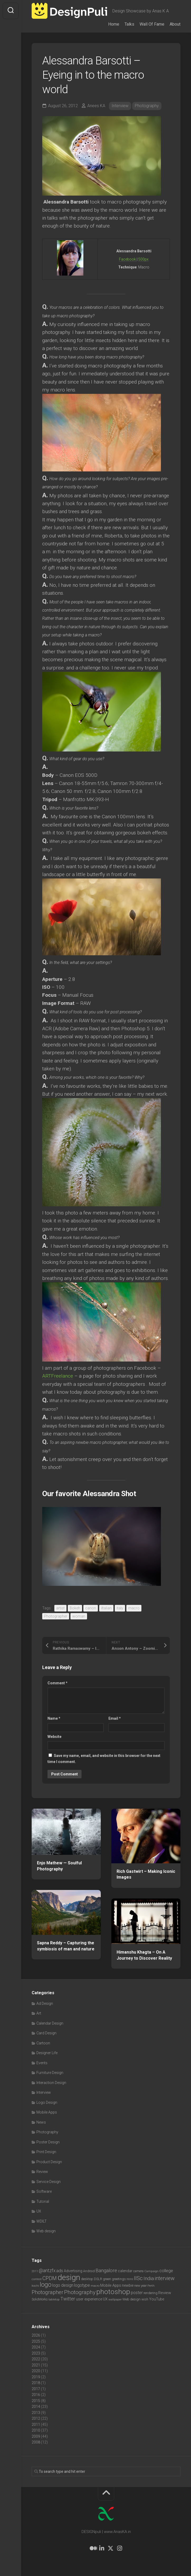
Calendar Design (49, 2023)
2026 (36, 2335)
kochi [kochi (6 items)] (35, 2285)
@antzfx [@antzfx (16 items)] (47, 2270)
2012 (36, 2418)
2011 (36, 2424)
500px (143, 259)
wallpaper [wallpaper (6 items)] (115, 2299)
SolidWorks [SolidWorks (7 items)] (40, 2299)
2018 (36, 2383)
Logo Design (46, 2102)
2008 (36, 2442)
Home (113, 24)
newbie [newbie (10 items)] (127, 2285)
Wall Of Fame (152, 24)
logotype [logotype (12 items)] (82, 2285)
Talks (129, 24)
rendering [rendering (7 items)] (150, 2293)
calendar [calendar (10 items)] (125, 2270)
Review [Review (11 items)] (164, 2292)
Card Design (46, 2033)
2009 (36, 2436)
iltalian (106, 1608)
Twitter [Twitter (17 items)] (67, 2298)
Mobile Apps (46, 2112)
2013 (36, 2412)
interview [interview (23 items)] (165, 2278)
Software (44, 2191)
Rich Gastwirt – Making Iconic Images (146, 1874)
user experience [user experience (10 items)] (89, 2299)
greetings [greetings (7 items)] (119, 2279)
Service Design (48, 2182)
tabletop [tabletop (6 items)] (54, 2299)
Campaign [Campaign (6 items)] (151, 2271)
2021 (36, 2365)
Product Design (49, 2162)
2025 (36, 2341)
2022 (36, 2359)
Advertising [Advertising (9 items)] (73, 2271)
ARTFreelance (57, 1376)
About (175, 24)
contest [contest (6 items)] (37, 2279)
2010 (36, 2430)
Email (114, 1718)
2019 (36, 2377)
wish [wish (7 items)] (144, 2299)
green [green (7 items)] (107, 2279)
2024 (36, 2347)
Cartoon (43, 2043)
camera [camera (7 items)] (138, 2271)
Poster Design (48, 2142)
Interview (120, 105)
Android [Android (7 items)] (89, 2271)
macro (134, 1608)
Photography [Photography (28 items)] (80, 2292)
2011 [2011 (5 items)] (35, 2271)
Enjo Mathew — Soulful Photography (59, 1865)
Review (42, 2171)
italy (120, 1608)
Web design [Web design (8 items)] (131, 2299)
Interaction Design (51, 2083)
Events (41, 2063)
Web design (46, 2231)
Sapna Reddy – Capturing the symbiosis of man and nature (65, 1945)
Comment (57, 1683)
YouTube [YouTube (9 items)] (156, 2299)
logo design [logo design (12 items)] (62, 2285)
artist (60, 1608)
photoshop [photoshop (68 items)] (113, 2291)
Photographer (55, 1616)
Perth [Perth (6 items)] (151, 2285)
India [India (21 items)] (149, 2278)
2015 (36, 2401)
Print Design (46, 2152)
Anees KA (96, 105)
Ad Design (44, 2003)
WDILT (41, 2221)
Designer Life (47, 2053)
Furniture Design (49, 2073)
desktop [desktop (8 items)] (87, 2279)
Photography (147, 105)
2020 (36, 2371)
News (41, 2122)
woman (78, 1616)
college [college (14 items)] (166, 2270)
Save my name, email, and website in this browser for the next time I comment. (103, 1758)
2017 (36, 2389)
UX (38, 2211)
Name (53, 1718)
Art (38, 2013)
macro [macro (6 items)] (95, 2285)
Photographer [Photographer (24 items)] (47, 2292)
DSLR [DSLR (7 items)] (98, 2279)
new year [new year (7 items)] (140, 2285)
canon (90, 1608)
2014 (36, 2406)
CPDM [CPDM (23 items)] (49, 2278)
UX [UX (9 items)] (105, 2299)
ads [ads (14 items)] (59, 2270)
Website (54, 1736)
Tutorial (42, 2201)
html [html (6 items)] (130, 2279)
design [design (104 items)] (69, 2277)
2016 (36, 2395)
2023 (36, 2353)
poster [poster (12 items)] (137, 2292)
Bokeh (75, 1608)
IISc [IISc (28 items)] (138, 2278)
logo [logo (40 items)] (45, 2284)
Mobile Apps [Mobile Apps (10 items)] (110, 2285)
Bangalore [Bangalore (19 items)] (106, 2271)
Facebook (128, 259)
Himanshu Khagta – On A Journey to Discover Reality (144, 1955)
